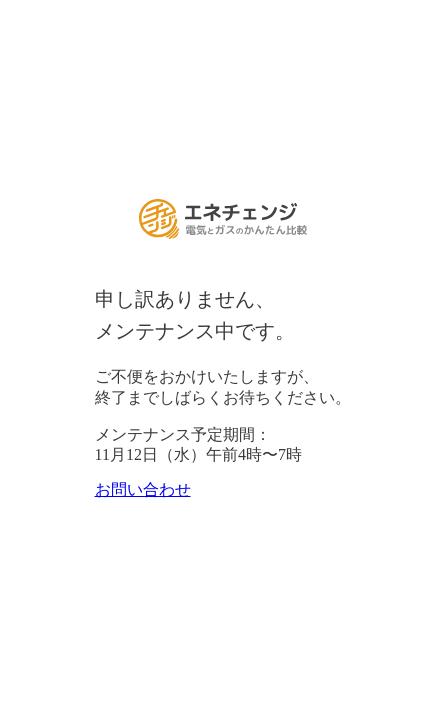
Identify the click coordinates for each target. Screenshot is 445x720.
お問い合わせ (143, 489)
